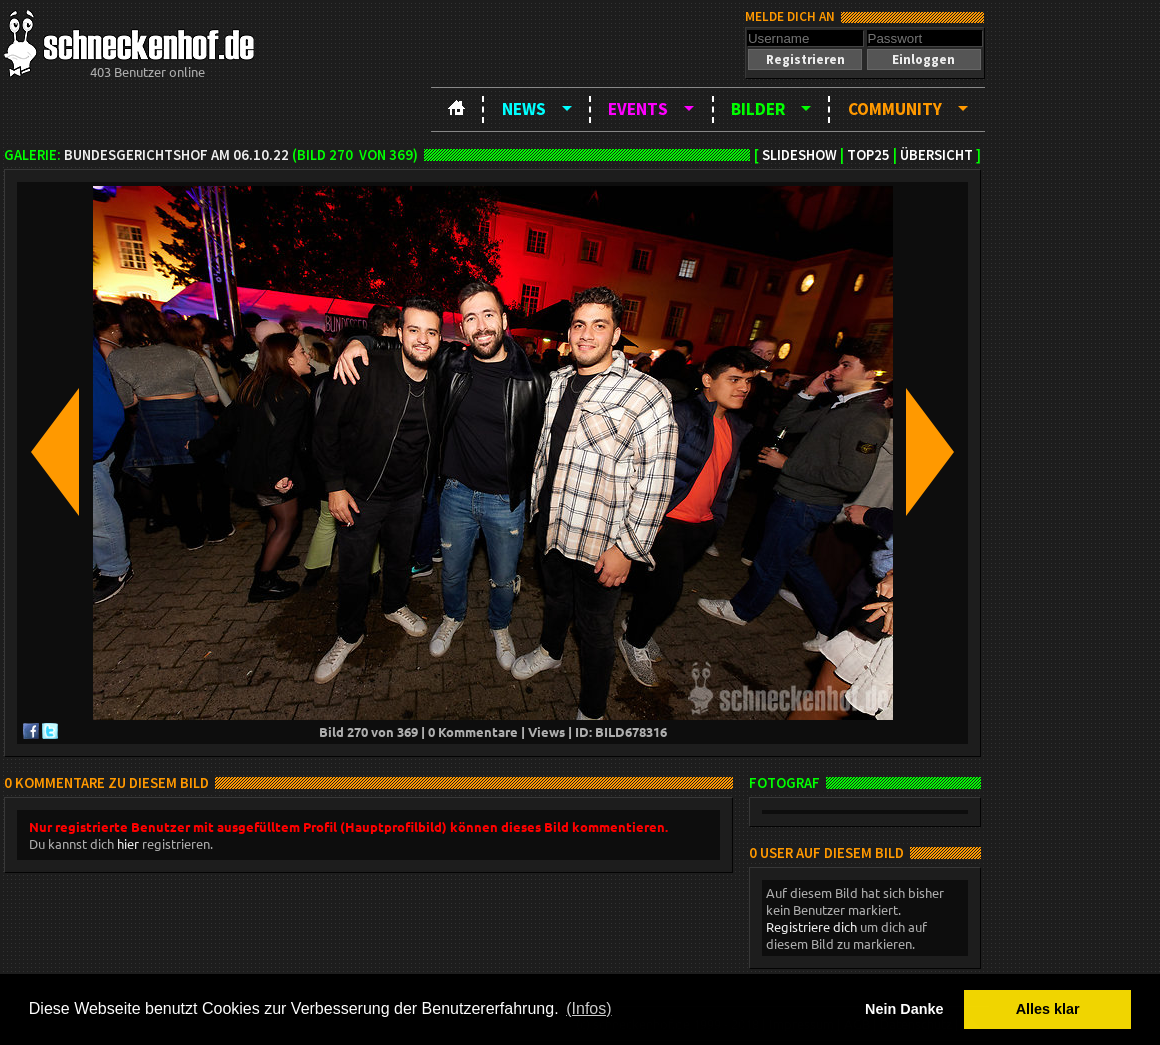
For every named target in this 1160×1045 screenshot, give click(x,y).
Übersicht (936, 155)
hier (128, 843)
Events (638, 109)
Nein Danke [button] (904, 1009)
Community (895, 109)
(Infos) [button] (588, 1008)
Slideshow (799, 155)
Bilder (758, 109)
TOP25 (868, 155)
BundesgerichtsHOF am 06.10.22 (176, 155)
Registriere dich (811, 926)
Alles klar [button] (1048, 1009)
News (524, 109)
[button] (805, 59)
